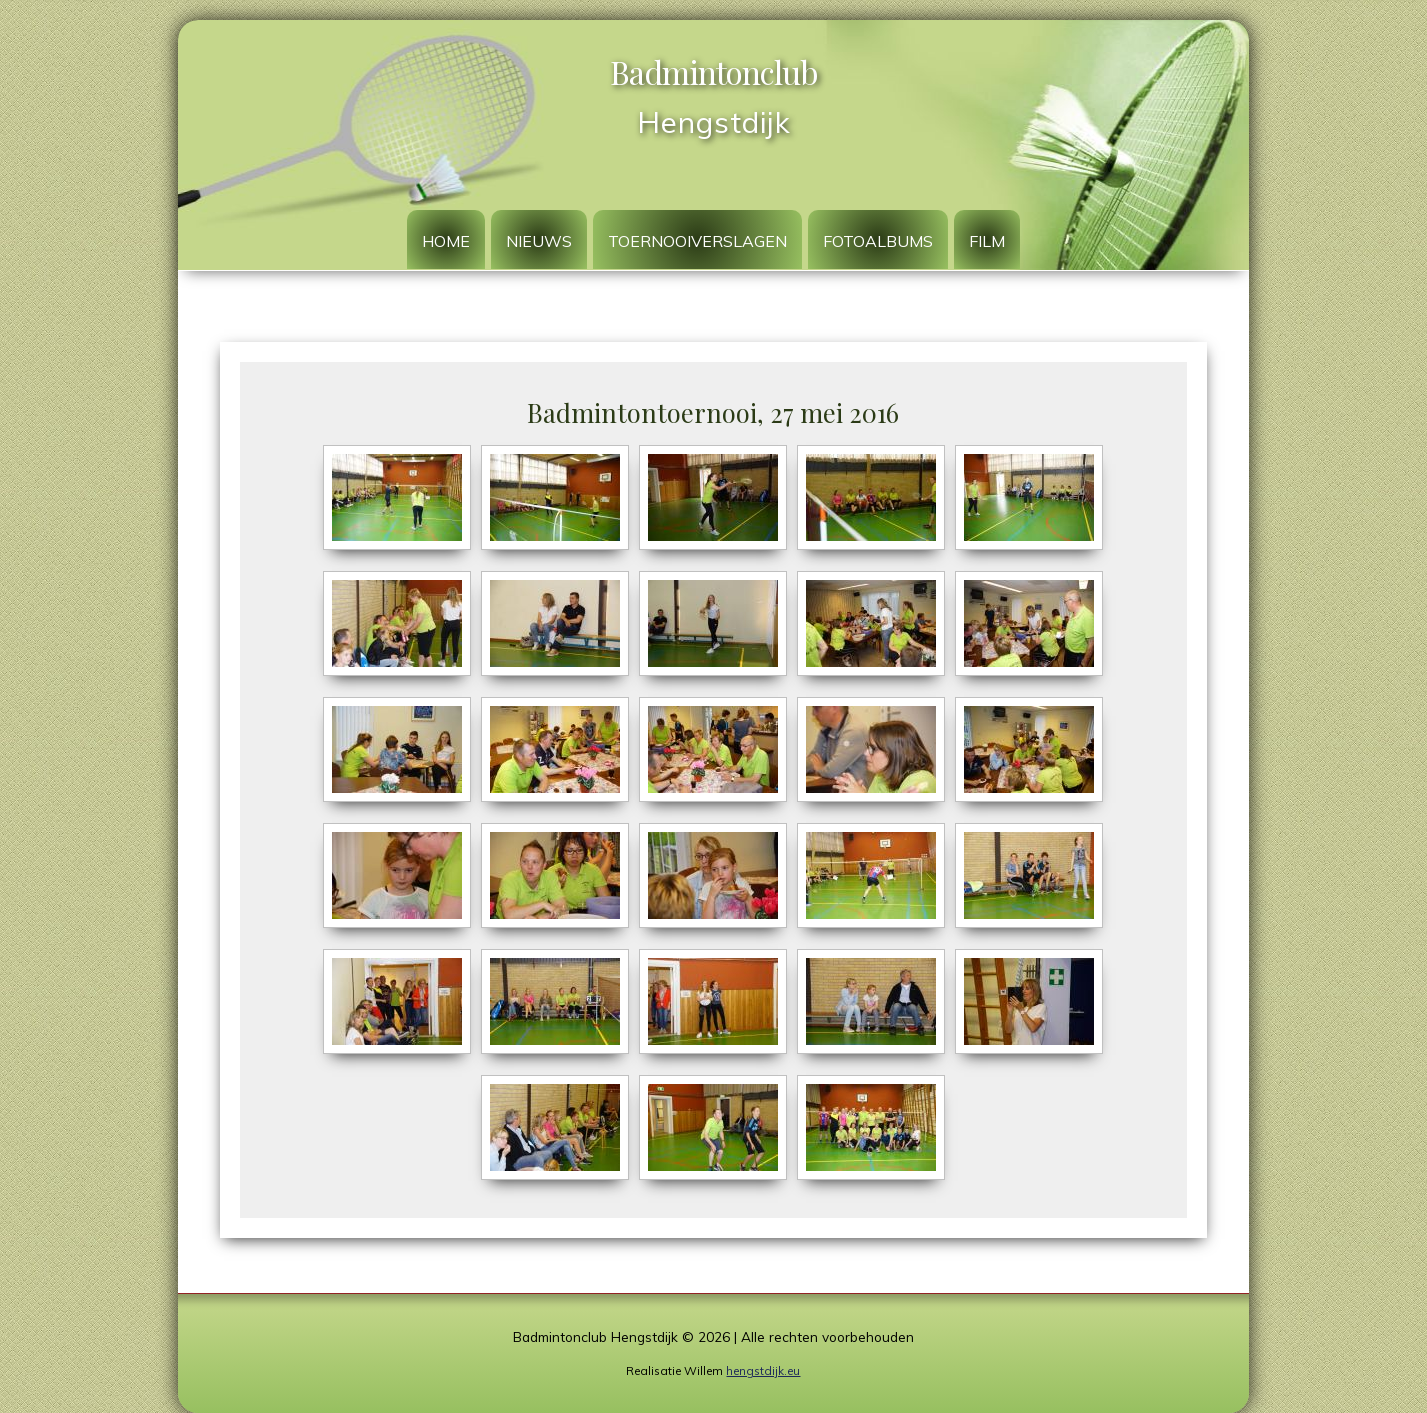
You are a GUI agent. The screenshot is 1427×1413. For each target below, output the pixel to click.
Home (446, 241)
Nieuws (539, 241)
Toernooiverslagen (697, 241)
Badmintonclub (714, 71)
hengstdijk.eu (763, 1370)
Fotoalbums (878, 241)
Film (987, 241)
